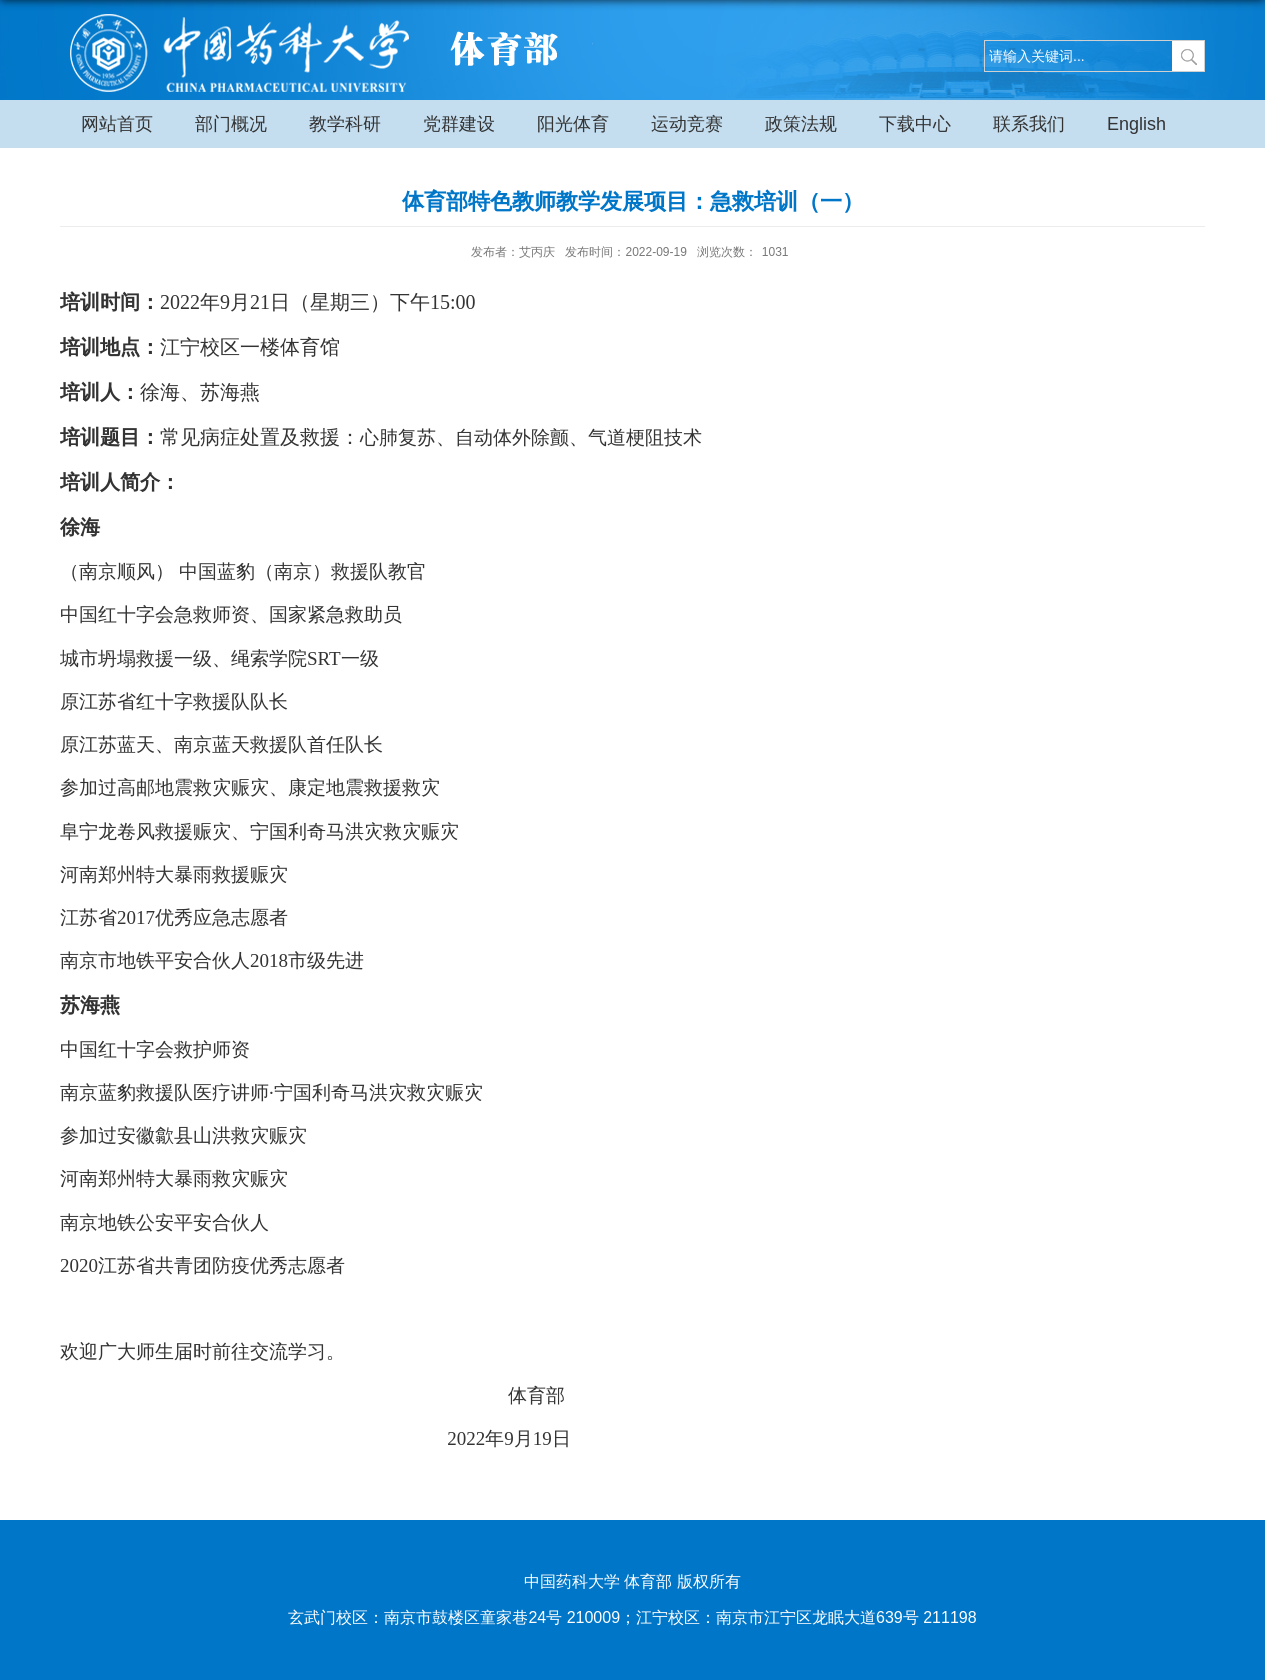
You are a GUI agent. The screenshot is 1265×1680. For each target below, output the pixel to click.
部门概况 (231, 124)
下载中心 (915, 124)
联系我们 (1029, 124)
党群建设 (459, 124)
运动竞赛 (687, 124)
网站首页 (117, 124)
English (1136, 124)
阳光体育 (573, 124)
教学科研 (345, 124)
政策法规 (801, 124)
